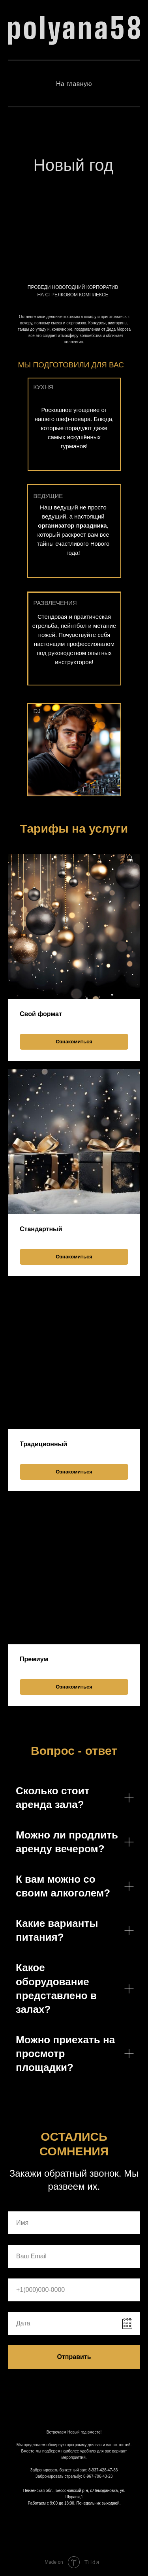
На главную (74, 83)
